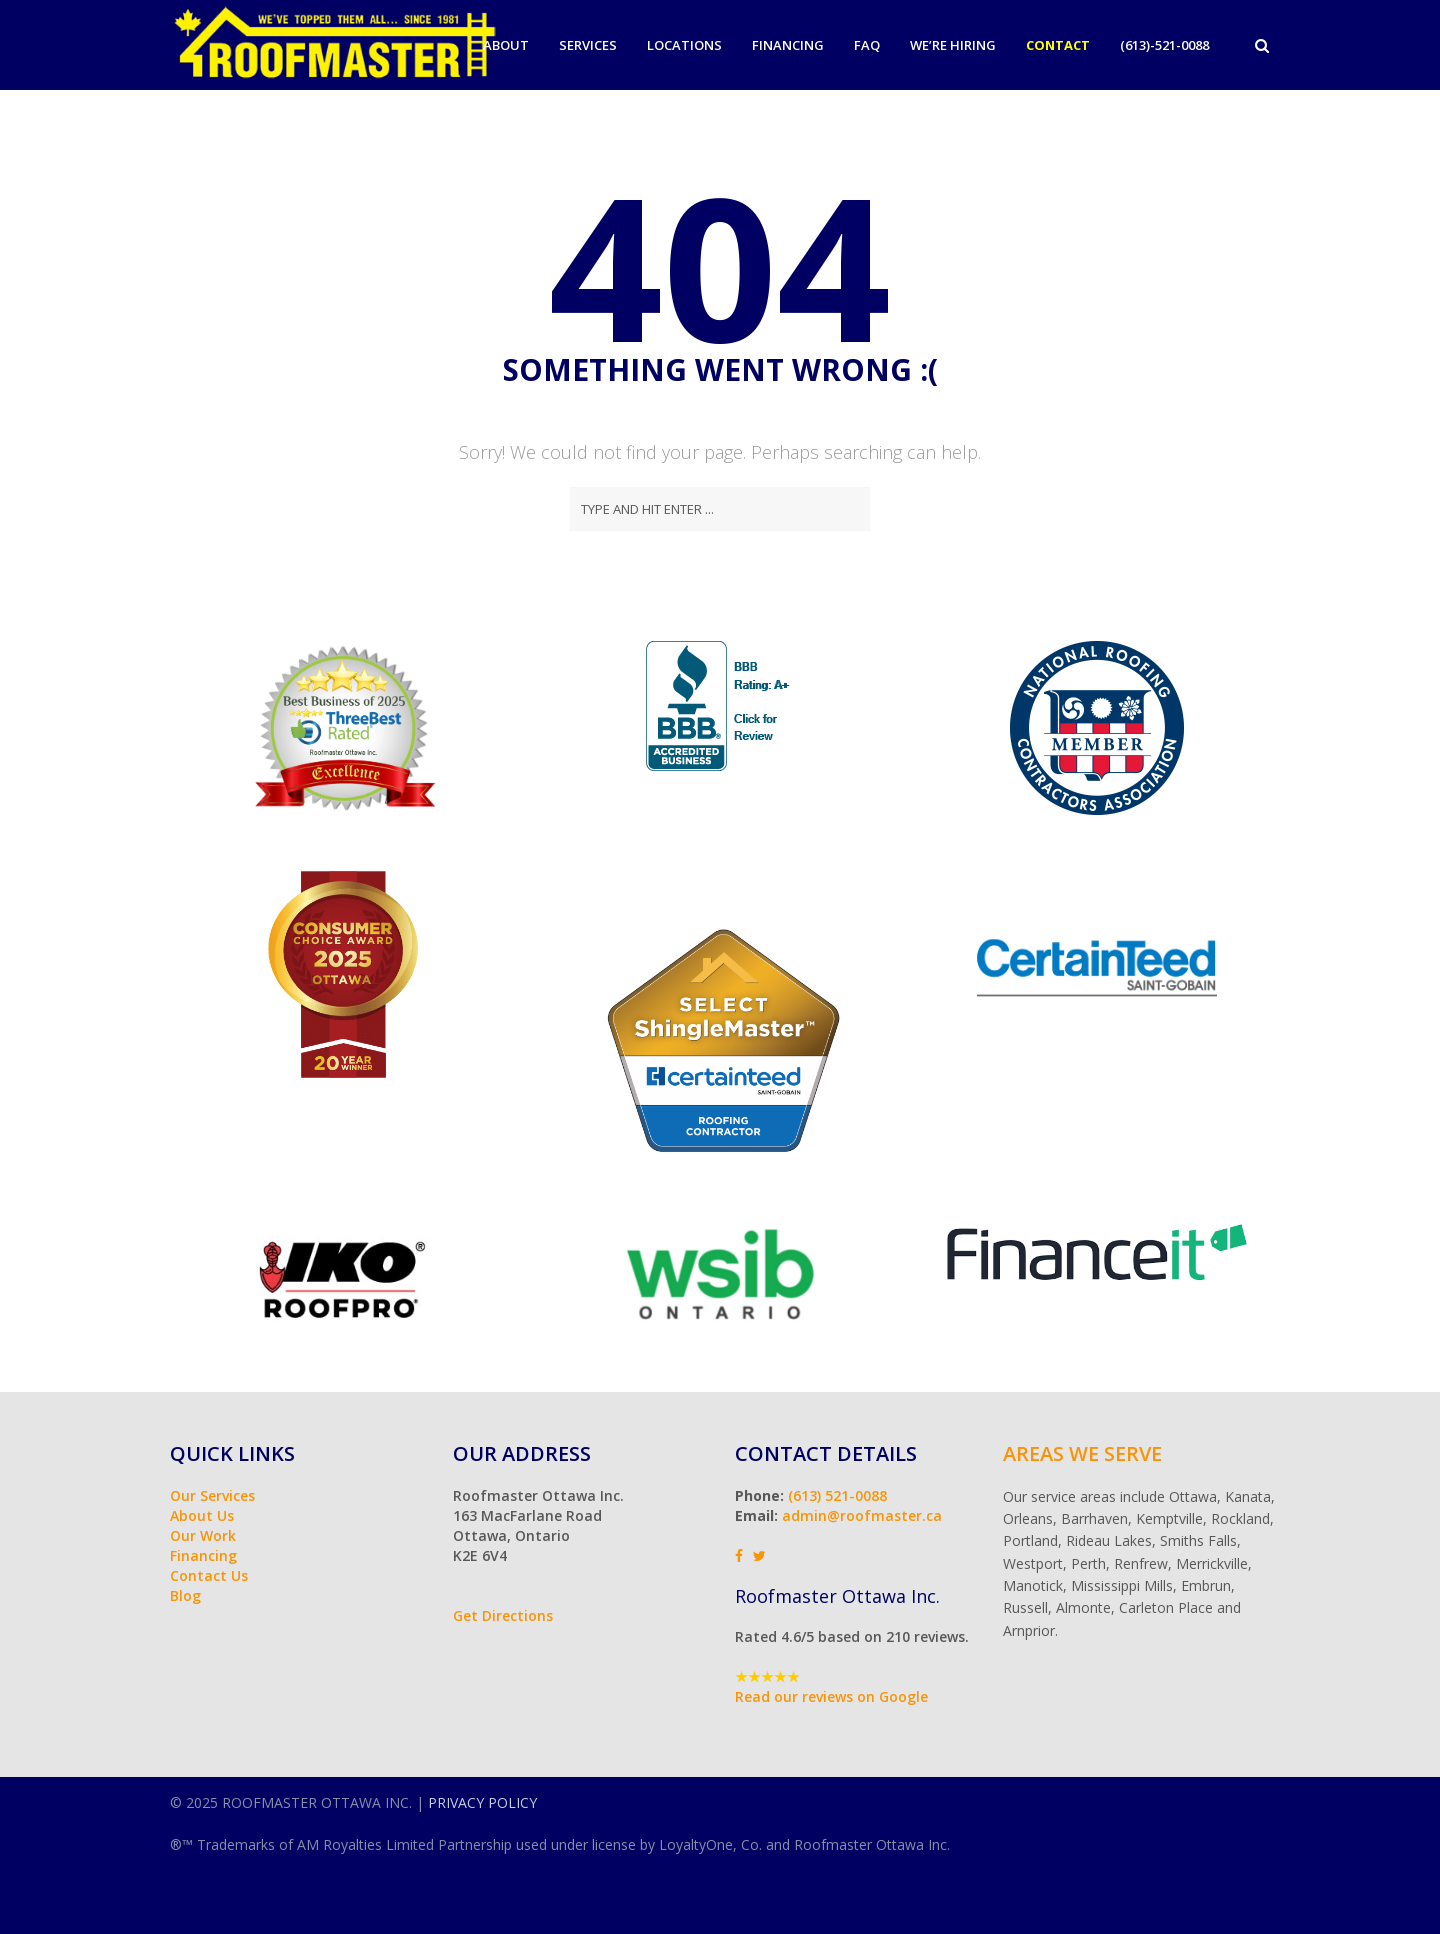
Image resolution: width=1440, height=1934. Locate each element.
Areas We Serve (1082, 1453)
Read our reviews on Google (831, 1696)
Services (588, 45)
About (506, 45)
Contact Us (209, 1575)
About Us (202, 1515)
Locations (684, 45)
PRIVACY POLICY (482, 1802)
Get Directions (503, 1615)
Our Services (212, 1495)
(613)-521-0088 (1164, 45)
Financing (788, 45)
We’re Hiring (953, 45)
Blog (185, 1595)
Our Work (203, 1535)
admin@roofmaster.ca (862, 1515)
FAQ (867, 45)
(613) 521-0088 (837, 1495)
